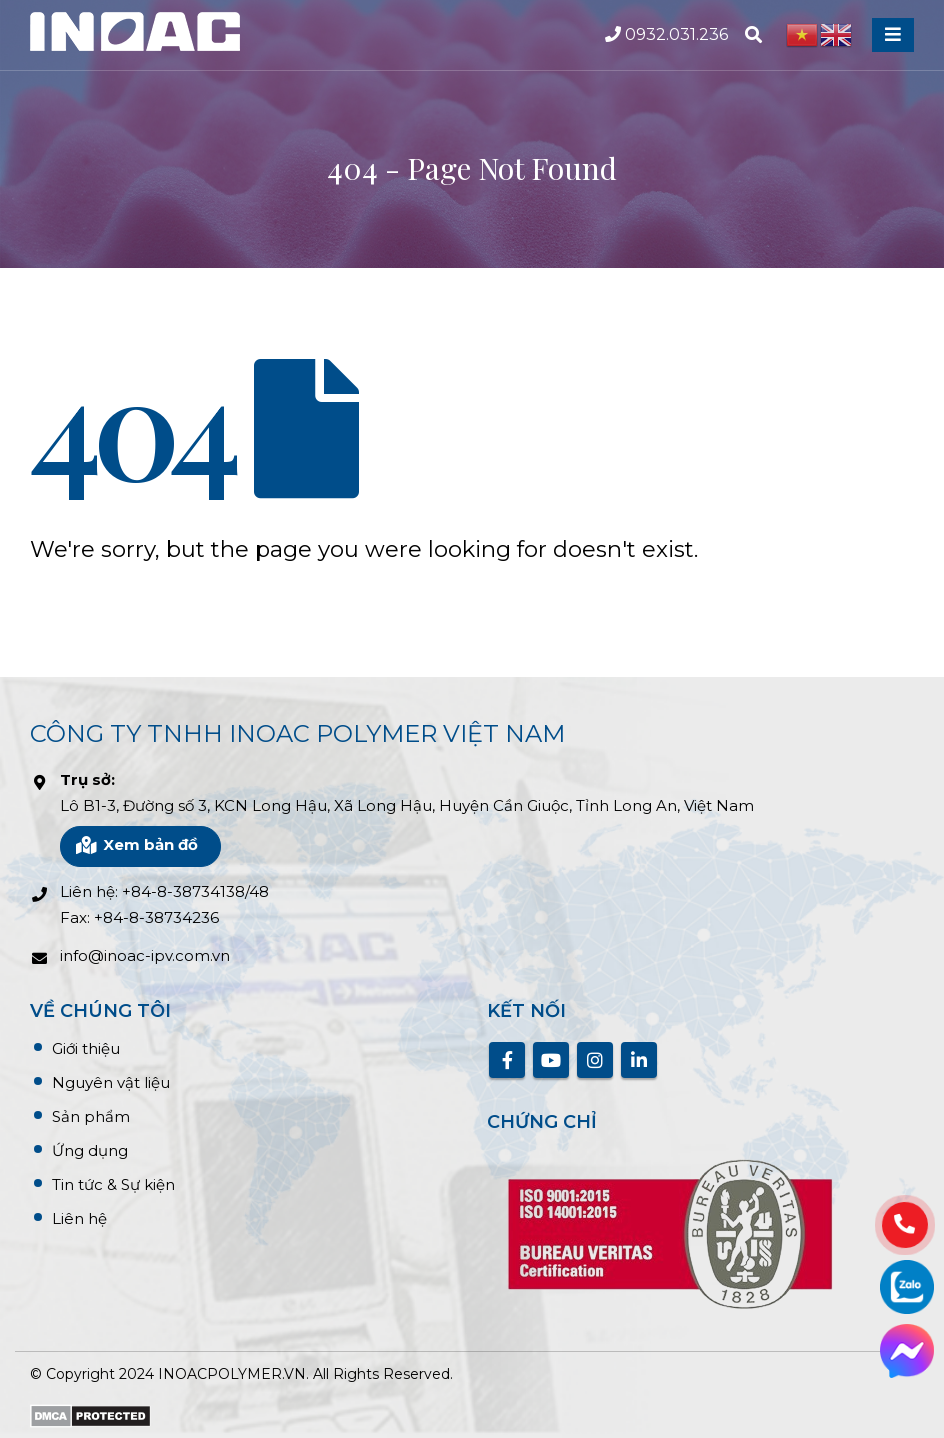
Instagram (595, 1060)
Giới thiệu (86, 1048)
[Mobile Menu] (893, 35)
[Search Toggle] (753, 35)
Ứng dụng (90, 1150)
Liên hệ (79, 1218)
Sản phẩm (91, 1116)
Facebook (507, 1060)
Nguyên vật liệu (111, 1082)
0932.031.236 (666, 34)
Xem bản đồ (136, 844)
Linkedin (639, 1060)
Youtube (551, 1060)
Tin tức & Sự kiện (113, 1184)
